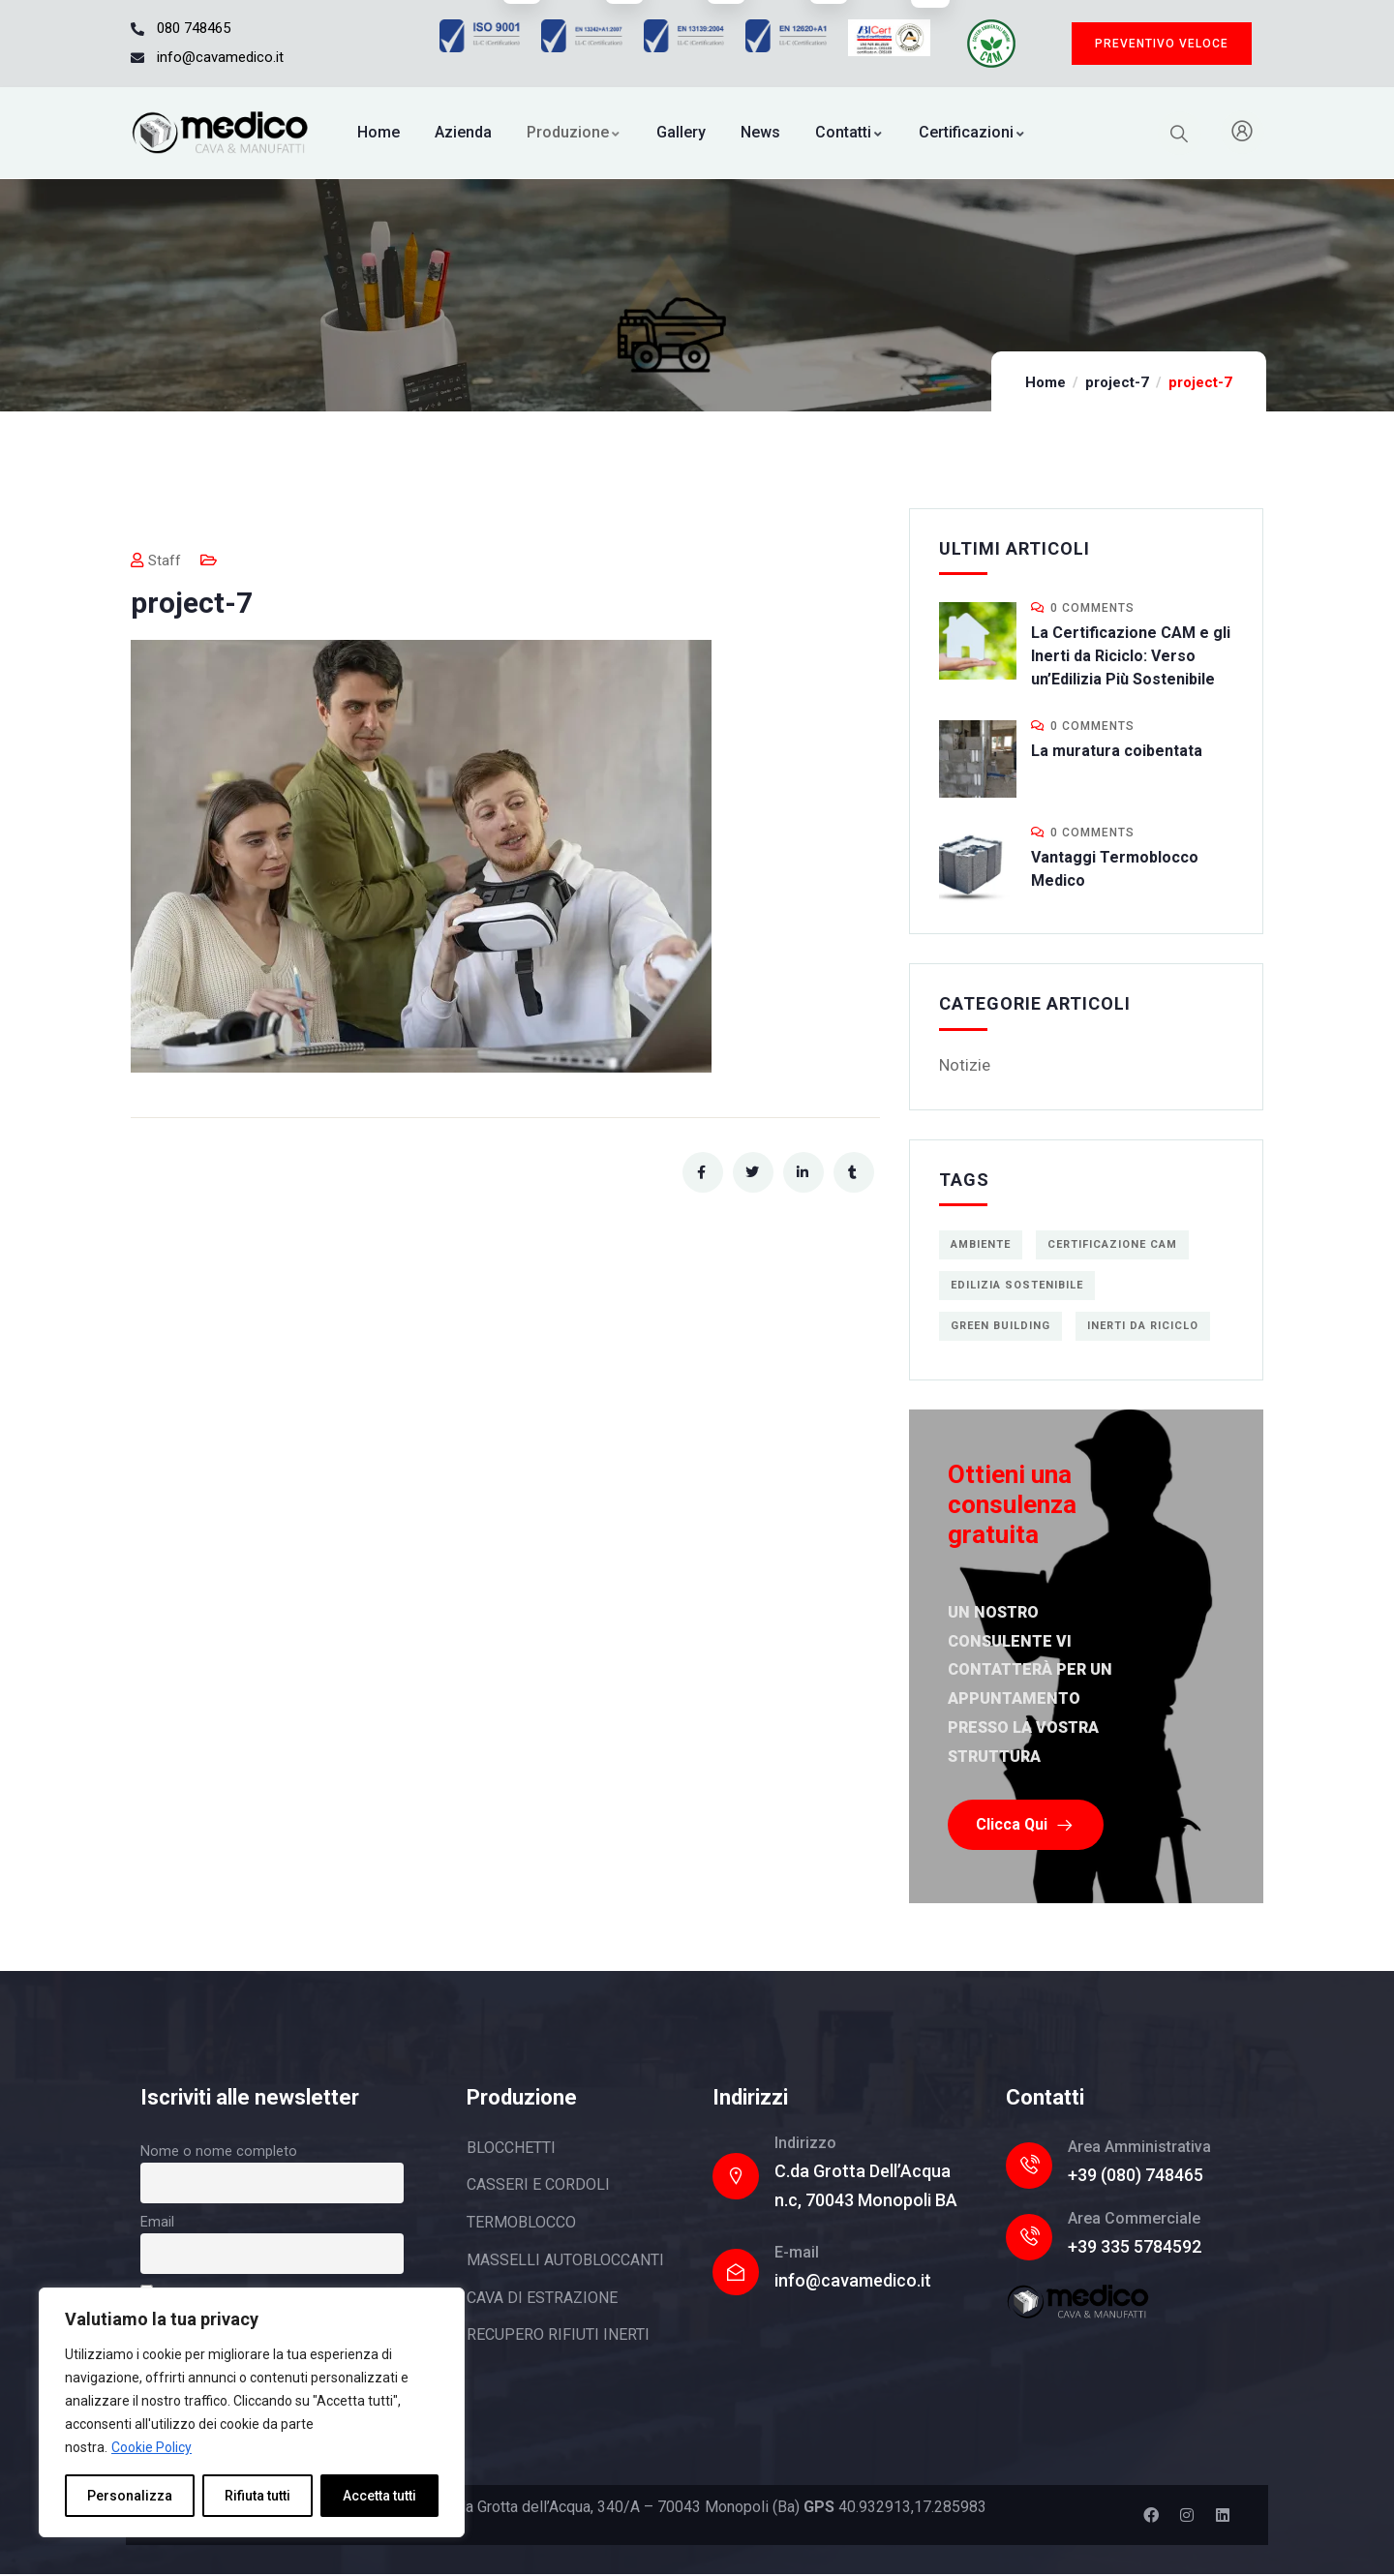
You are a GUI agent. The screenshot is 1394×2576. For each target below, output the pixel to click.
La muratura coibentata (1116, 751)
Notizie (964, 1065)
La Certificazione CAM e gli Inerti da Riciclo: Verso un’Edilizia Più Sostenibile (1130, 655)
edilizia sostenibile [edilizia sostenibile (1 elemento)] (1017, 1285)
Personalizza (129, 2495)
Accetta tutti (379, 2495)
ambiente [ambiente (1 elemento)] (981, 1244)
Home (1045, 382)
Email (157, 2223)
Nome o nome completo (218, 2151)
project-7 (1117, 382)
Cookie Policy (151, 2447)
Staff (156, 560)
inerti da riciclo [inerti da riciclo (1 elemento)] (1142, 1325)
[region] (252, 2412)
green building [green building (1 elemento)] (1000, 1325)
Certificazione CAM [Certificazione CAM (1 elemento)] (1112, 1244)
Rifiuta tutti (257, 2495)
